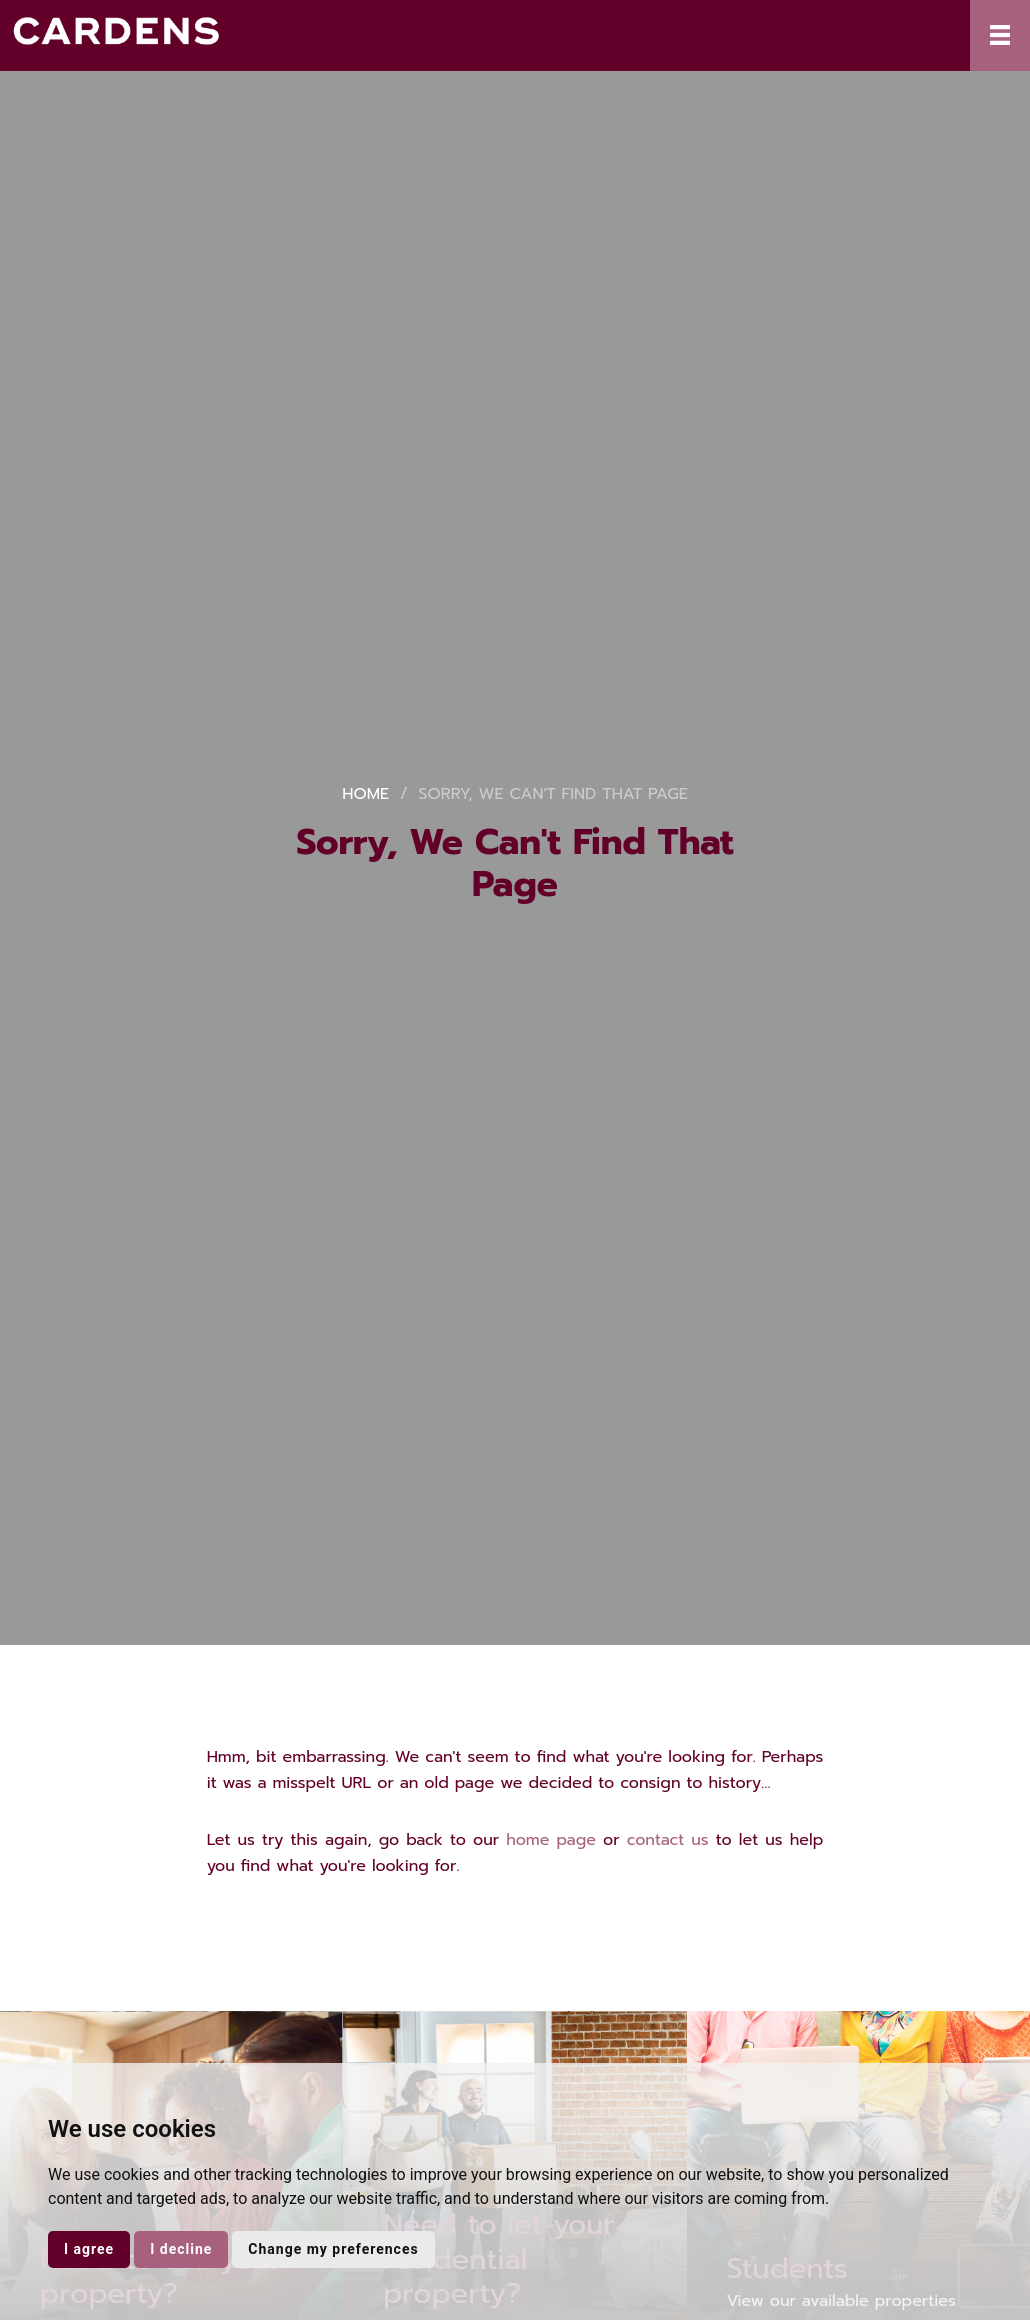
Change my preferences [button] (333, 2249)
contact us (668, 1840)
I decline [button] (181, 2249)
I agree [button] (89, 2249)
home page (551, 1840)
